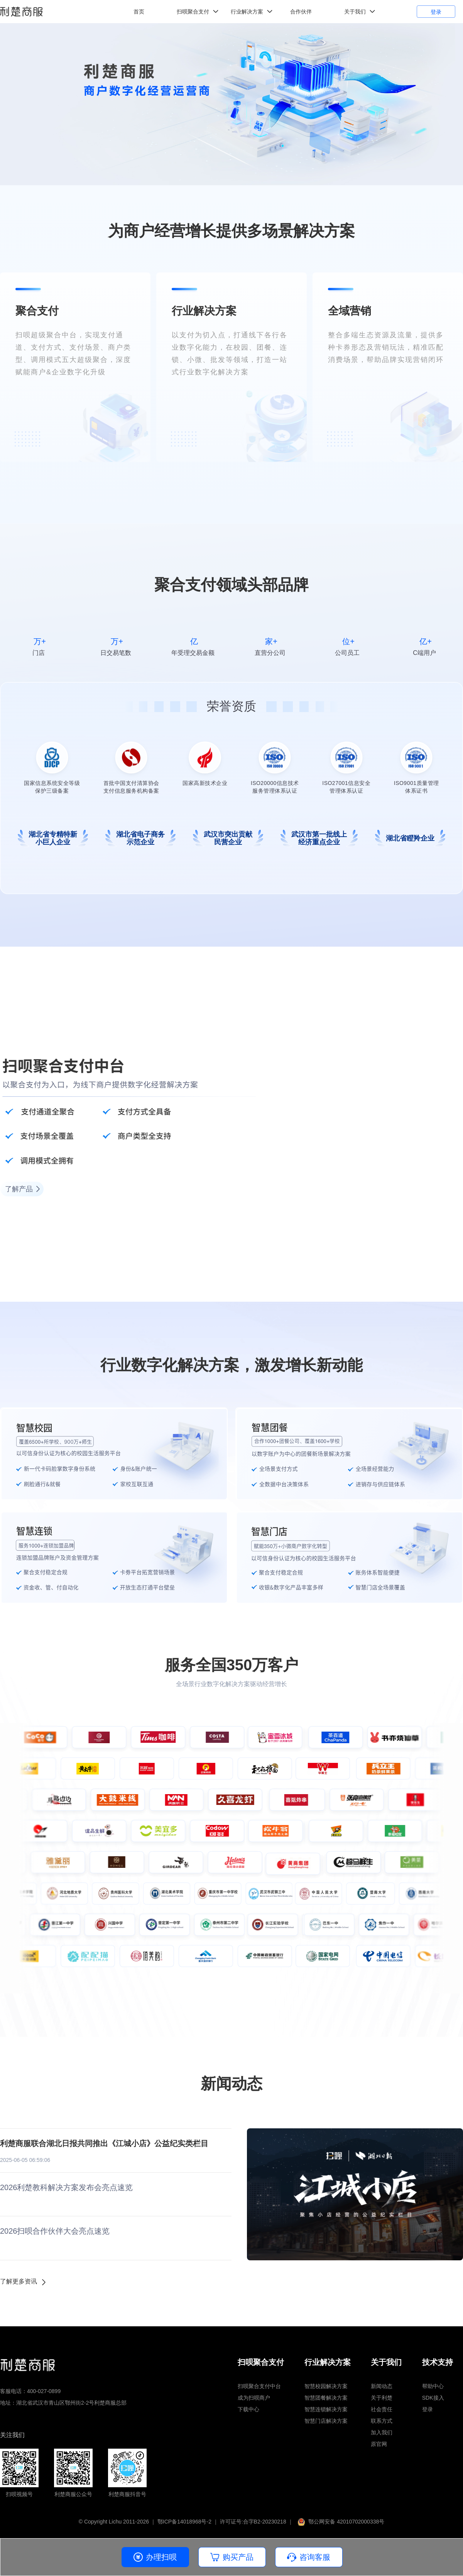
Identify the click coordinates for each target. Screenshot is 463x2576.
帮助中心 (433, 2386)
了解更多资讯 (18, 2281)
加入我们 (381, 2432)
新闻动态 (381, 2386)
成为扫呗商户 (254, 2398)
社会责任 (381, 2409)
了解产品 (19, 1189)
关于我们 (355, 11)
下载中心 (248, 2409)
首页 (138, 11)
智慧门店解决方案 (326, 2421)
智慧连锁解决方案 (326, 2409)
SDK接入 (433, 2398)
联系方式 (381, 2421)
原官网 (379, 2444)
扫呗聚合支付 (193, 11)
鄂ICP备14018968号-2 (184, 2521)
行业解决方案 (247, 11)
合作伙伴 (301, 11)
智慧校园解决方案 (326, 2386)
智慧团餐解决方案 (326, 2398)
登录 (436, 12)
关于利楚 (381, 2398)
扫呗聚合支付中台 (259, 2386)
